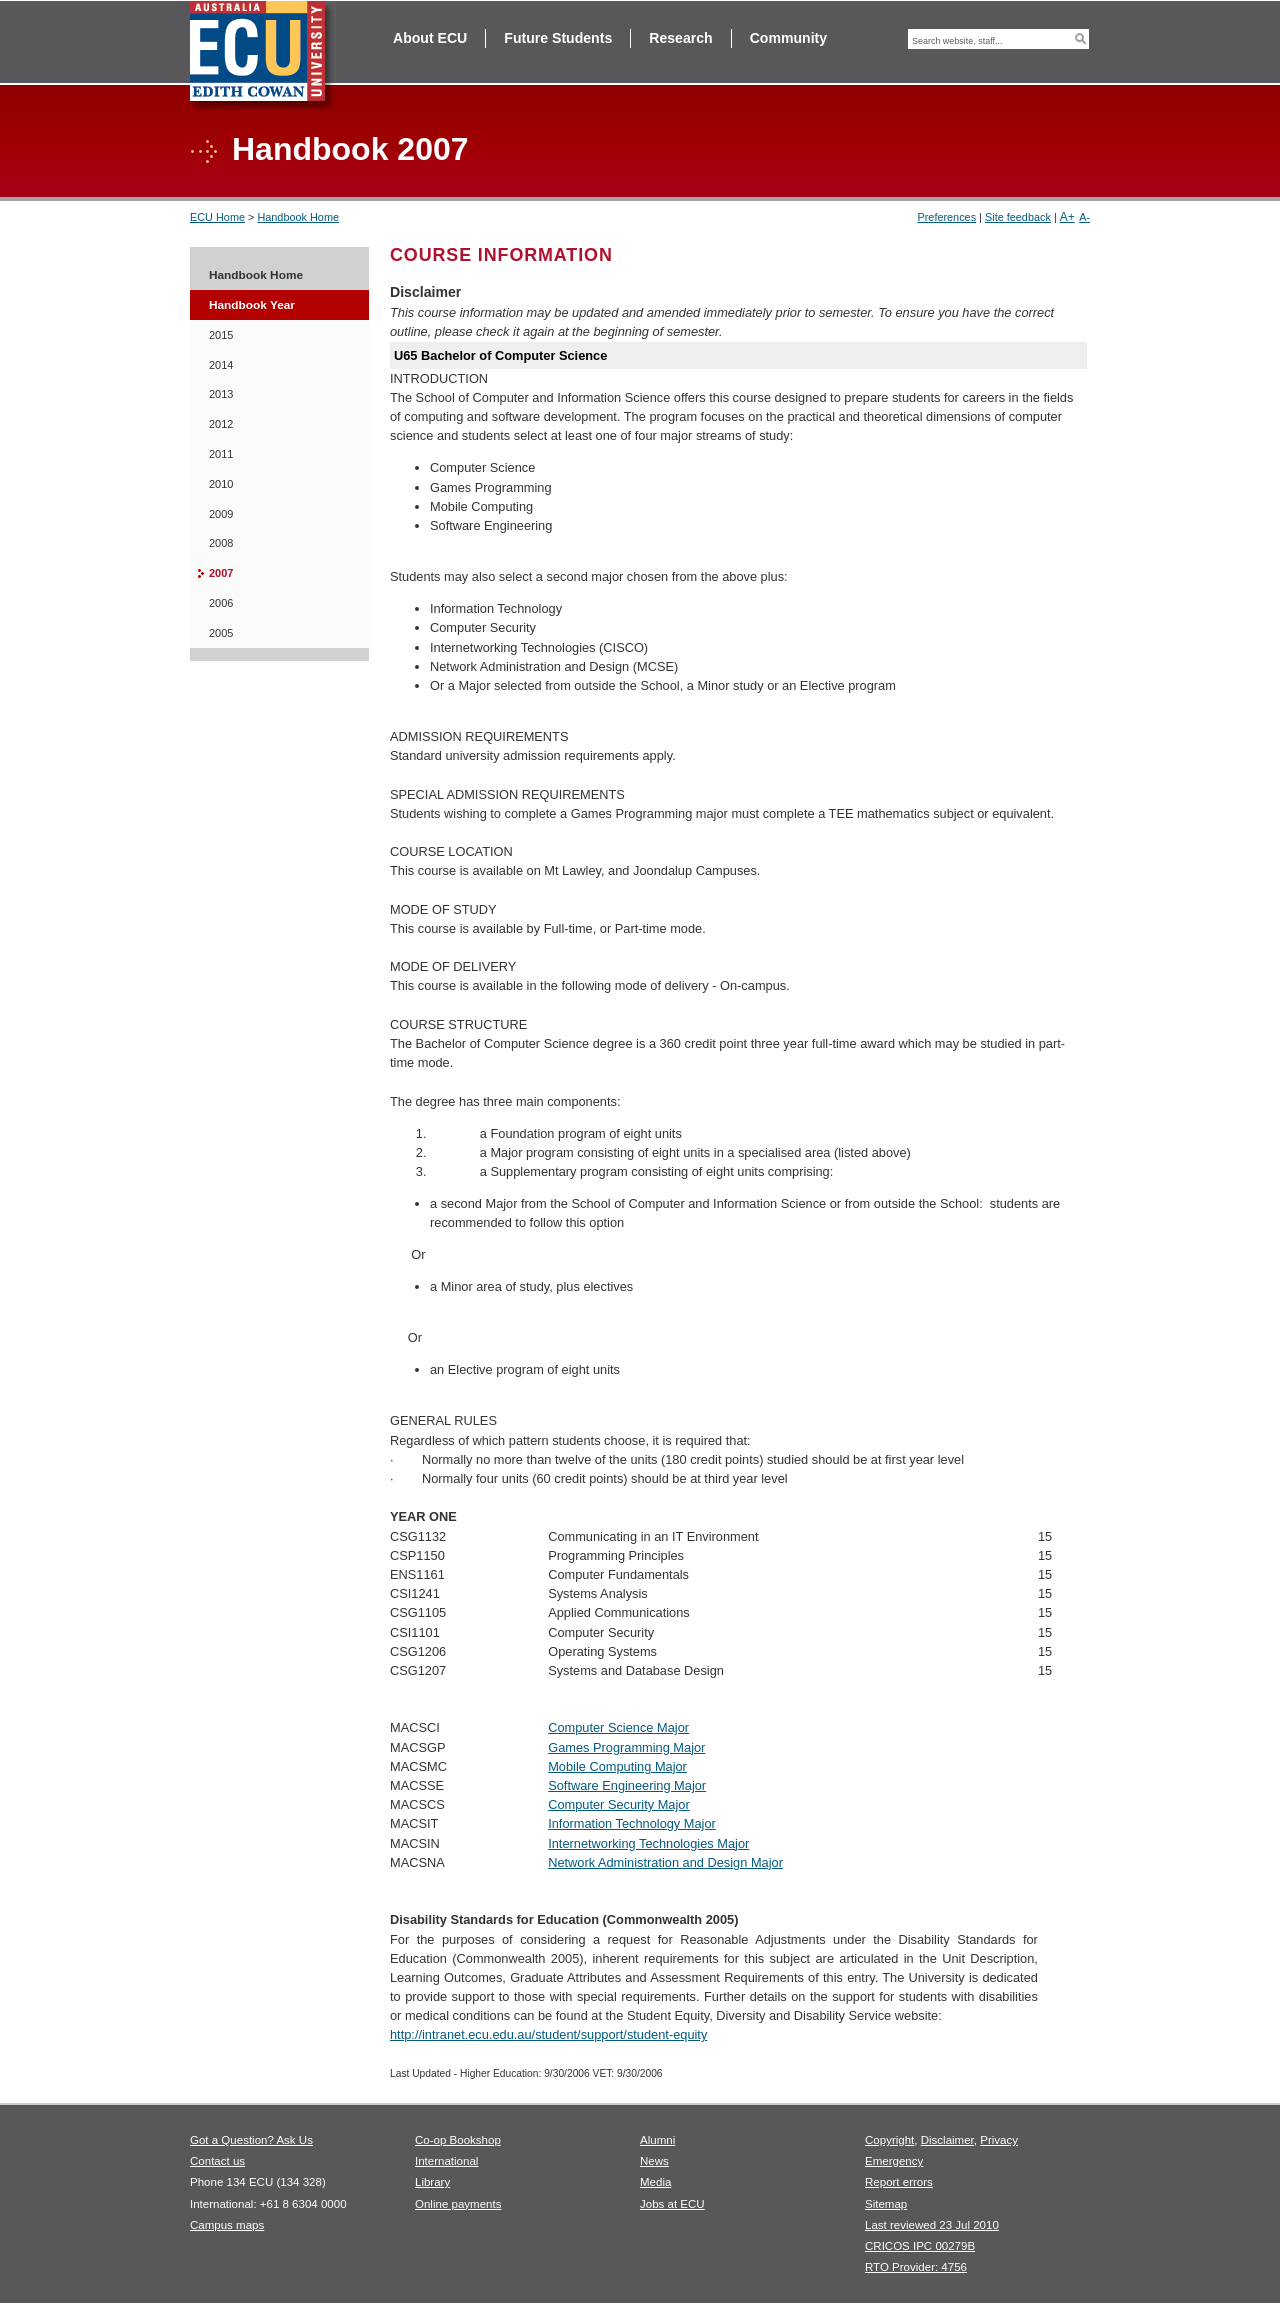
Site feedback (1018, 217)
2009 (221, 514)
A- (1084, 217)
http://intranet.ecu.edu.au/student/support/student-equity (548, 2034)
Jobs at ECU (672, 2204)
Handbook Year (252, 305)
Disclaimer (947, 2140)
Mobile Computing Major (617, 1766)
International (446, 2161)
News (654, 2161)
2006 (221, 603)
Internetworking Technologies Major (648, 1843)
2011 (221, 454)
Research (680, 38)
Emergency (894, 2161)
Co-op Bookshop (458, 2140)
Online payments (458, 2204)
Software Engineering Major (627, 1785)
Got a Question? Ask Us (251, 2140)
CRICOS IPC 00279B (920, 2246)
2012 (221, 424)
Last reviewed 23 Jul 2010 (932, 2225)
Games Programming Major (626, 1747)
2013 (221, 394)
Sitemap (886, 2204)
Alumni (657, 2140)
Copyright (889, 2140)
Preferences (946, 217)
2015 (221, 335)
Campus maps (227, 2225)
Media (655, 2182)
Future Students (558, 38)
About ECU (430, 38)
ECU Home (217, 217)
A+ (1067, 217)
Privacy (999, 2140)
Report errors (899, 2182)
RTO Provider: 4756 (916, 2267)
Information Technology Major (632, 1823)
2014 (221, 365)
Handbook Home (298, 217)
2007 (221, 573)
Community (788, 38)
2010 (221, 484)
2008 (221, 543)
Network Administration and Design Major (665, 1862)
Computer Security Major (619, 1804)
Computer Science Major (618, 1727)
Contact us (217, 2161)
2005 (221, 633)
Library (432, 2182)
